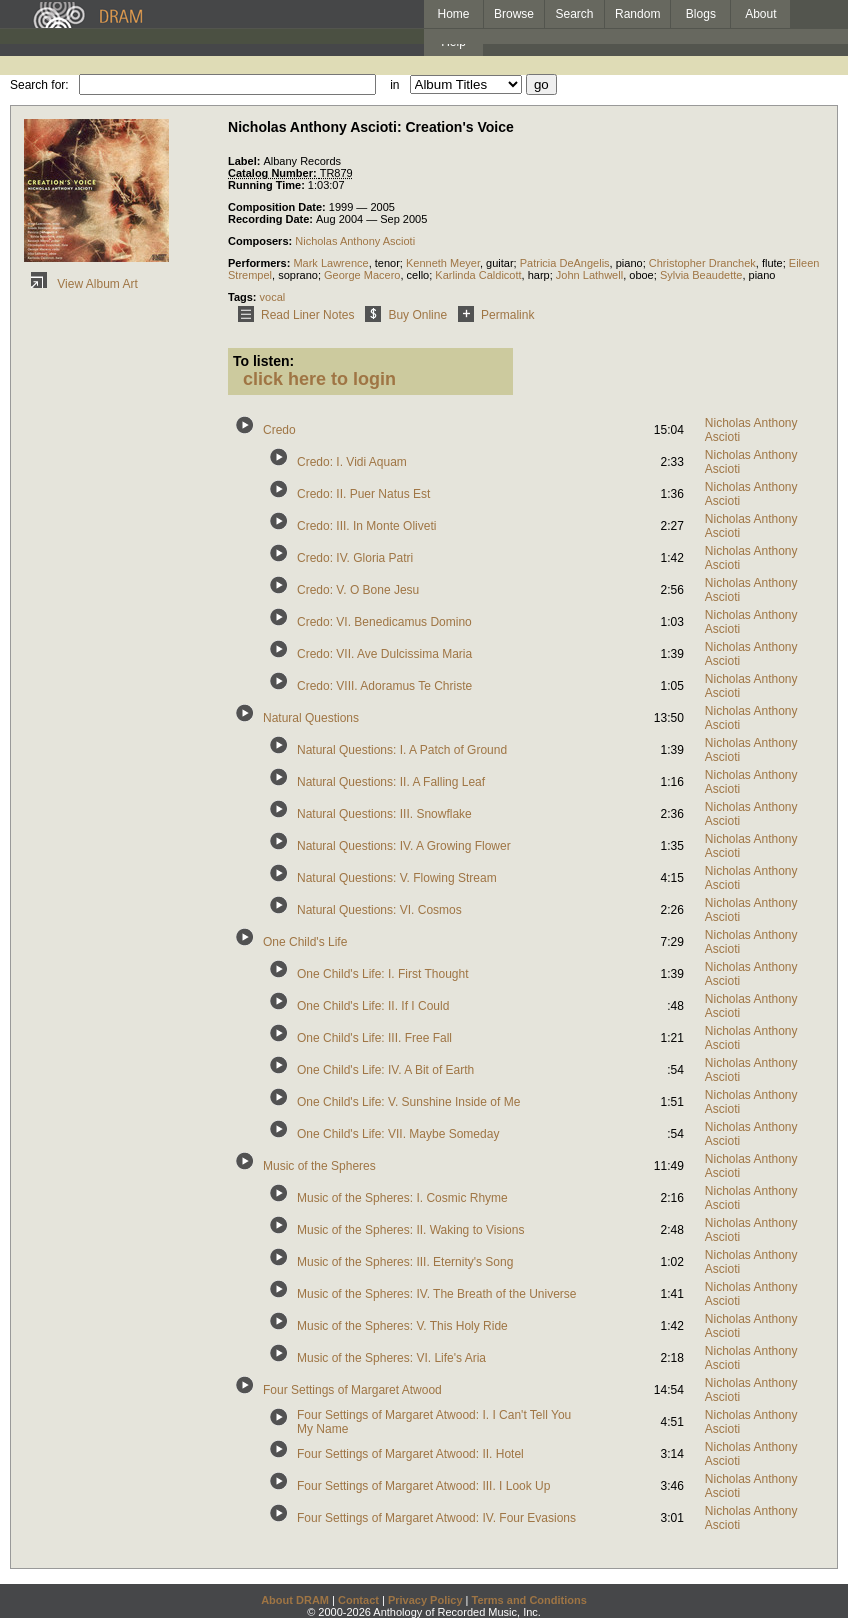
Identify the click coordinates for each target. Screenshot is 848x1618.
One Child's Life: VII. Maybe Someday (398, 1134)
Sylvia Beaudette (701, 275)
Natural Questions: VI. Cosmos (379, 910)
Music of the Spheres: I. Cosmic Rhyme (402, 1198)
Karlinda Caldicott (478, 275)
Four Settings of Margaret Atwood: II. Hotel (410, 1454)
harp (539, 275)
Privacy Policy (425, 1600)
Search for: (39, 85)
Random (637, 14)
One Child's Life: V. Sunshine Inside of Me (408, 1102)
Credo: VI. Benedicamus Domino (384, 622)
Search (575, 14)
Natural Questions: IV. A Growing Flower (404, 846)
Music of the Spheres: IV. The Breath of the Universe (437, 1294)
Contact (358, 1600)
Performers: (260, 263)
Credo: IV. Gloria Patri (355, 558)
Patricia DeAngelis (565, 263)
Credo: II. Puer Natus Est (363, 494)
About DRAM (295, 1600)
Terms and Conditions (529, 1600)
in (394, 85)
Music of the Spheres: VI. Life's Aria (391, 1358)
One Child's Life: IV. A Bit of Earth (385, 1070)
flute (772, 263)
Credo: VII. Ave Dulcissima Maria (384, 654)
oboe (641, 275)
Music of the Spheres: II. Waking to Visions (410, 1230)
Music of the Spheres (319, 1166)
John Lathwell (589, 275)
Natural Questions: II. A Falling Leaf (391, 782)
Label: (245, 161)
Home (453, 14)
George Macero (362, 275)
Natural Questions (311, 718)
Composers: (261, 241)
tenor (387, 263)
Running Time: (268, 185)
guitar (500, 263)
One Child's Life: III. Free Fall (374, 1038)
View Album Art (81, 284)
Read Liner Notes (292, 315)
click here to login (319, 379)
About (760, 14)
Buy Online (402, 315)
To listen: (263, 361)
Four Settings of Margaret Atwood (352, 1390)
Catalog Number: (274, 173)
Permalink (492, 315)
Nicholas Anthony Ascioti (355, 241)
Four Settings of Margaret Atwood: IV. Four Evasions (436, 1518)
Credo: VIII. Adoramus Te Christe (384, 686)
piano (629, 263)
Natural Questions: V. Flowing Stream (397, 878)
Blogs (701, 14)
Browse (514, 14)
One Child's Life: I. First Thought (382, 974)
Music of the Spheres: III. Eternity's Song (405, 1262)
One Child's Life (305, 942)
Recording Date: (272, 219)
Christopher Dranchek (702, 263)
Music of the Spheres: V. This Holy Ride (402, 1326)
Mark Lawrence (330, 263)
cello (418, 275)
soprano (298, 275)
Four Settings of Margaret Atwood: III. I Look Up (423, 1486)
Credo (279, 430)
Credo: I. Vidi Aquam (352, 462)
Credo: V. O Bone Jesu (358, 590)
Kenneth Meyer (443, 263)
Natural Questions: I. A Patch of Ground (402, 750)
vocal (273, 297)
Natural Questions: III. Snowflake (384, 814)
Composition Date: (278, 207)
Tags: (244, 297)
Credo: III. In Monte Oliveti (366, 526)
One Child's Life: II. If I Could (373, 1006)
